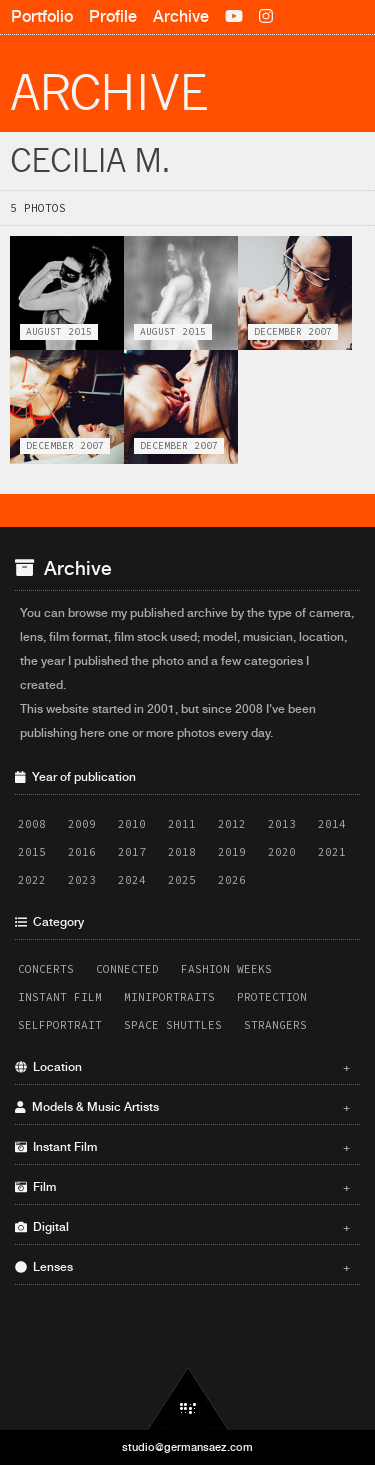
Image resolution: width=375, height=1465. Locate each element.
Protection (272, 997)
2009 (82, 824)
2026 (232, 880)
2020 (282, 852)
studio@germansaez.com (187, 1447)
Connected (127, 969)
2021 (332, 852)
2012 (232, 824)
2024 (132, 880)
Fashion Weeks (226, 969)
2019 (232, 852)
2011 (182, 824)
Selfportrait (60, 1025)
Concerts (46, 969)
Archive (181, 16)
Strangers (275, 1025)
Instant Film (60, 997)
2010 (132, 824)
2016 (82, 852)
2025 (182, 880)
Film (182, 1187)
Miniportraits (169, 997)
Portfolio (42, 16)
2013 (282, 824)
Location (182, 1067)
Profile (113, 16)
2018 (182, 852)
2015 (32, 852)
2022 (32, 880)
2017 (132, 852)
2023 (82, 880)
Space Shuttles (173, 1025)
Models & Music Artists (182, 1107)
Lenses (182, 1267)
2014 (332, 824)
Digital (182, 1227)
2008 (32, 824)
